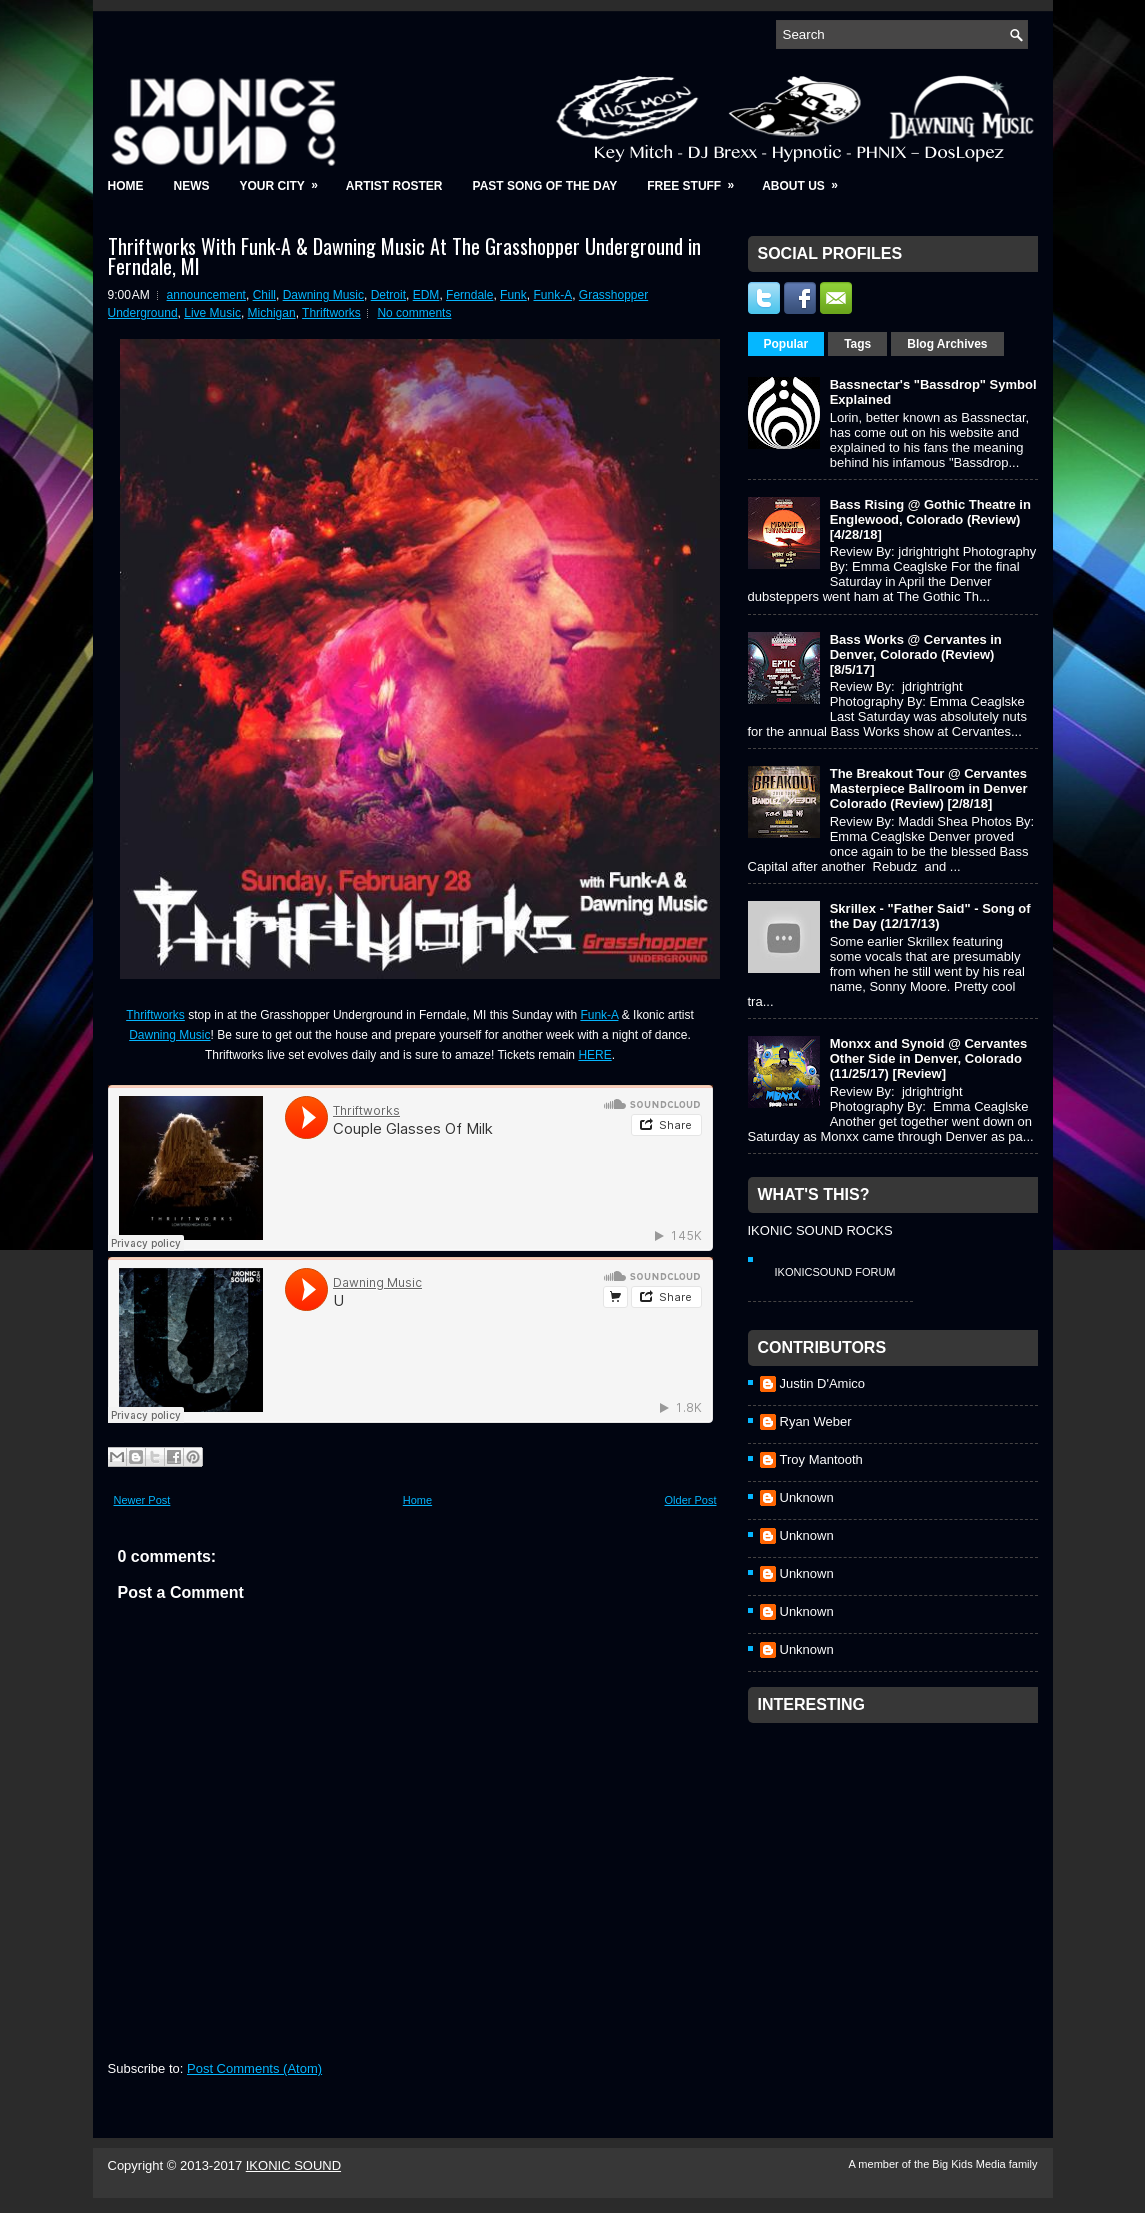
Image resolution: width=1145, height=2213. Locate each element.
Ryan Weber (816, 1421)
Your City (285, 179)
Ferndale (469, 295)
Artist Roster (394, 186)
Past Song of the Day (545, 186)
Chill (264, 295)
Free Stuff (697, 179)
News (192, 186)
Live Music (212, 313)
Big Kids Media (970, 2164)
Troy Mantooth (821, 1459)
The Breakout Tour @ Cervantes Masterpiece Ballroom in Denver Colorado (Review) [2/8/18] (929, 788)
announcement (206, 295)
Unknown (807, 1497)
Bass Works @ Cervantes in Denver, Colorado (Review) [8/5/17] (916, 654)
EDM (426, 295)
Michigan (272, 313)
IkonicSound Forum (835, 1272)
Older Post (691, 1500)
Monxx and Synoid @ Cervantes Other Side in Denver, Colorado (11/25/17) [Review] (929, 1058)
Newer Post (142, 1500)
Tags (857, 344)
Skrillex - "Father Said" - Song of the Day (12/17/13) (930, 916)
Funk (513, 295)
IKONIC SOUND (293, 2165)
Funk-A (552, 295)
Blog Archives (947, 344)
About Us (806, 179)
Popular (786, 344)
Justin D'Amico (823, 1383)
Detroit (388, 295)
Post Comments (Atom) (254, 2068)
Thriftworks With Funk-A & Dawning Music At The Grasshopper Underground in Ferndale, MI (404, 256)
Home (126, 186)
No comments (414, 313)
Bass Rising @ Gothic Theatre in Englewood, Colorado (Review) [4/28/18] (930, 519)
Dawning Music (323, 295)
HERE (594, 1055)
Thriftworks (331, 313)
